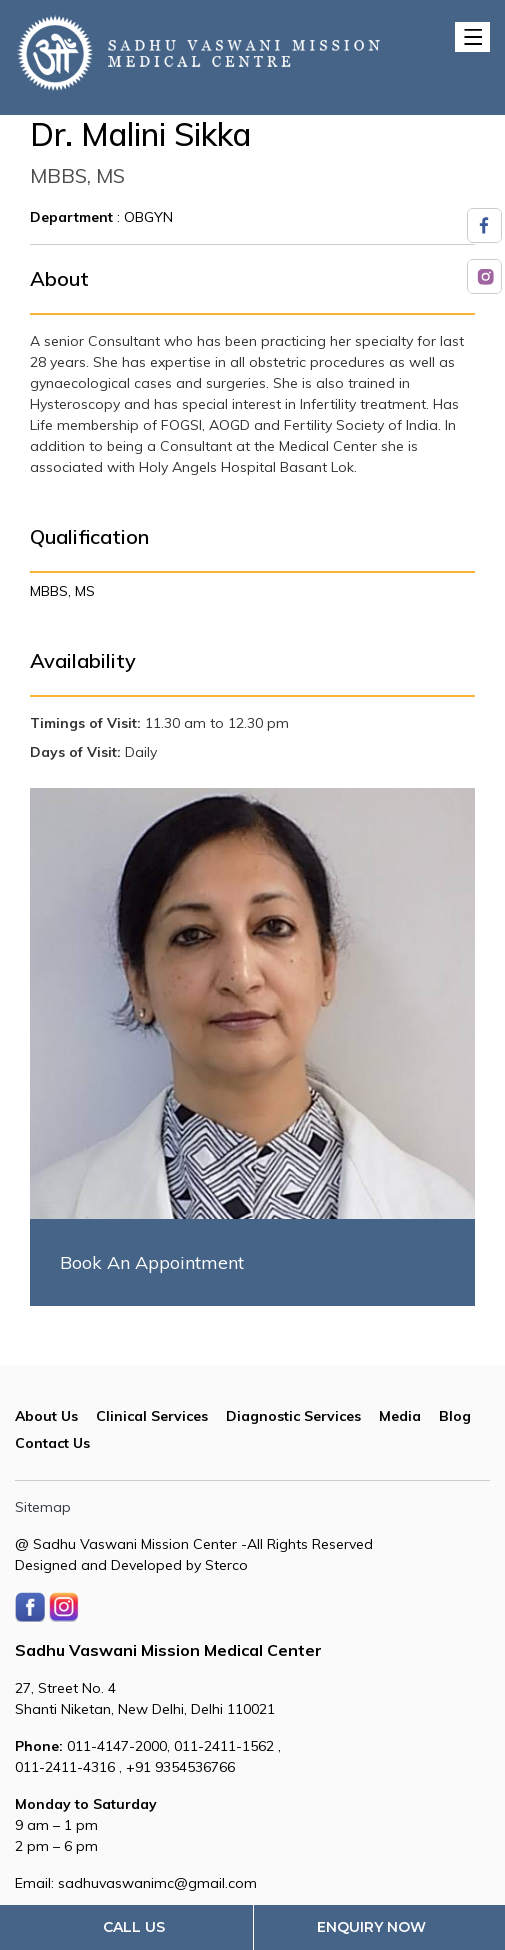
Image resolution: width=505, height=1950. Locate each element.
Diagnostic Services (293, 1416)
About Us (46, 1416)
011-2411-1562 (226, 1746)
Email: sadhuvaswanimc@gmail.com (136, 1883)
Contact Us (52, 1443)
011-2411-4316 (67, 1767)
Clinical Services (152, 1416)
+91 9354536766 (180, 1767)
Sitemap (43, 1507)
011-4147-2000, (94, 1746)
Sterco (226, 1565)
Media (400, 1416)
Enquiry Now (371, 1927)
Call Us (134, 1927)
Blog (455, 1416)
